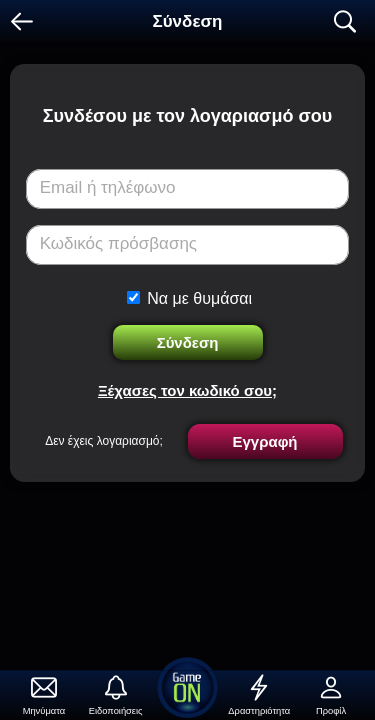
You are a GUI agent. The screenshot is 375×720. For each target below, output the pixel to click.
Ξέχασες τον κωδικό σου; (187, 390)
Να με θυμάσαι (199, 298)
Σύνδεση (188, 342)
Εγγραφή (264, 441)
